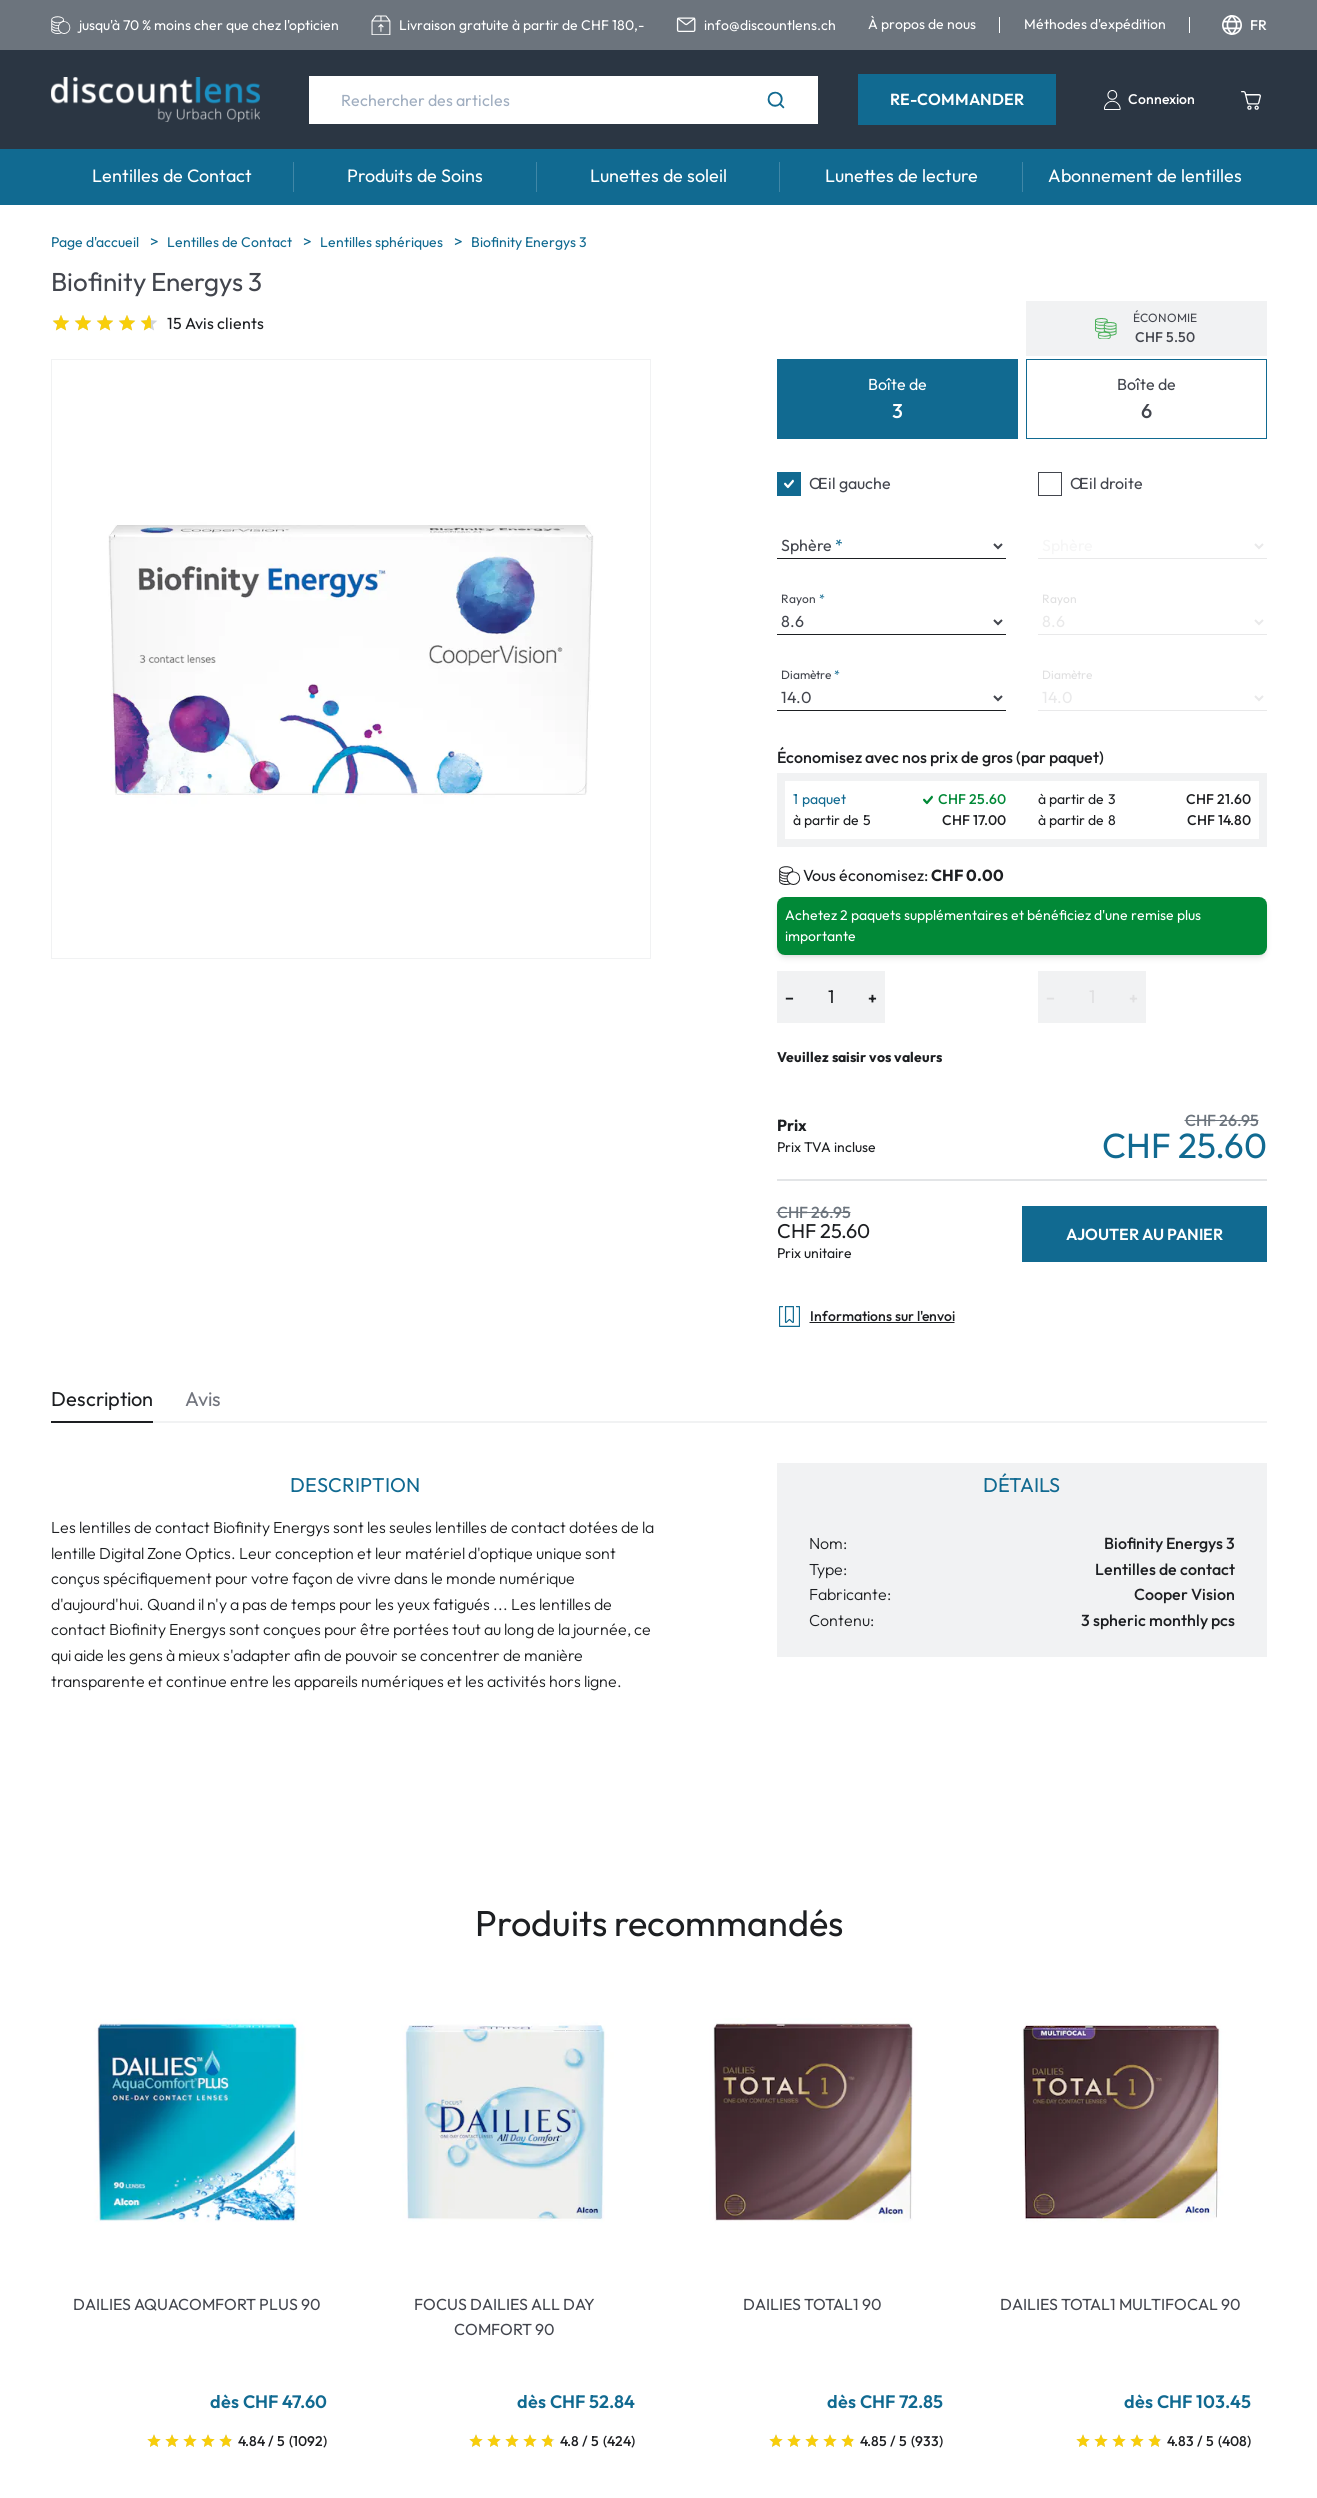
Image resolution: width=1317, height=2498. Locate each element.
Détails (1021, 1484)
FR (1244, 25)
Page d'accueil (96, 242)
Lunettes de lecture (901, 175)
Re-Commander (957, 99)
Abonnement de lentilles (1145, 175)
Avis (203, 1398)
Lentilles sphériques (383, 242)
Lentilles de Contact (172, 175)
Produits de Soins (415, 175)
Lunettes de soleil (658, 175)
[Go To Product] (197, 2122)
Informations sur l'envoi (866, 1316)
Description (102, 1398)
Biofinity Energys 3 (529, 242)
